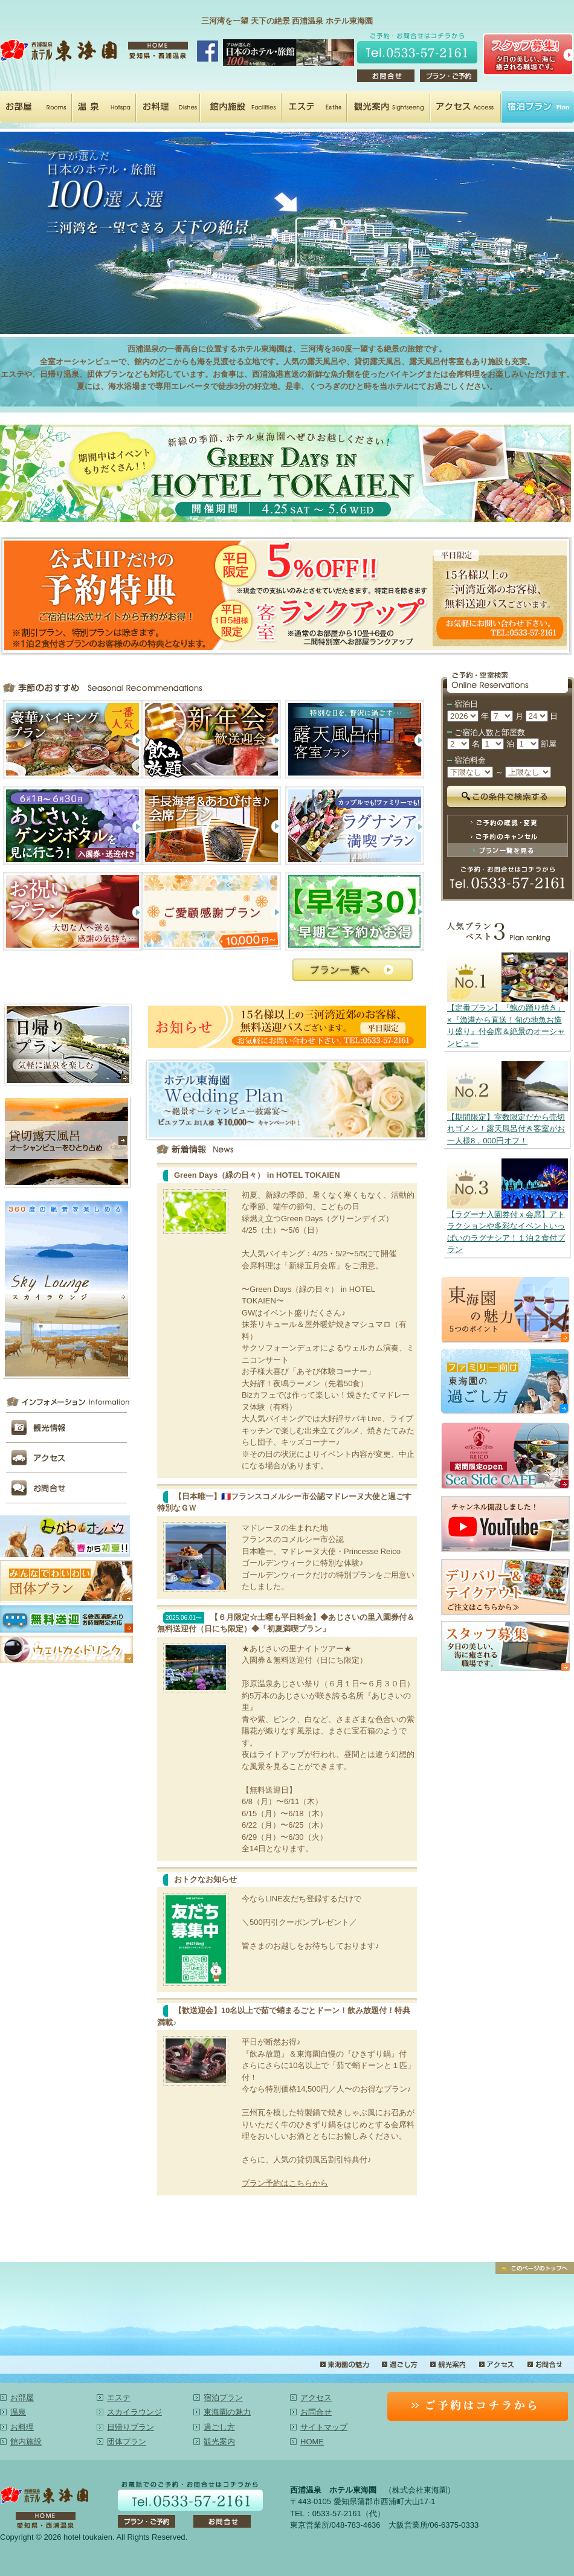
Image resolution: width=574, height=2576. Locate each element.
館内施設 (241, 107)
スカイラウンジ (134, 2412)
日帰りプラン (130, 2427)
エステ (314, 107)
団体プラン (126, 2441)
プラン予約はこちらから (285, 2183)
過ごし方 (399, 2365)
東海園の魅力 (344, 2365)
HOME (312, 2441)
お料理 (168, 107)
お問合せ (544, 2365)
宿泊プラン (537, 107)
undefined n (463, 716)
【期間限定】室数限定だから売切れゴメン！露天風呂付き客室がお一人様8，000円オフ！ (506, 1129)
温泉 (103, 107)
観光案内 (388, 107)
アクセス (466, 107)
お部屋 (35, 107)
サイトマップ (323, 2427)
